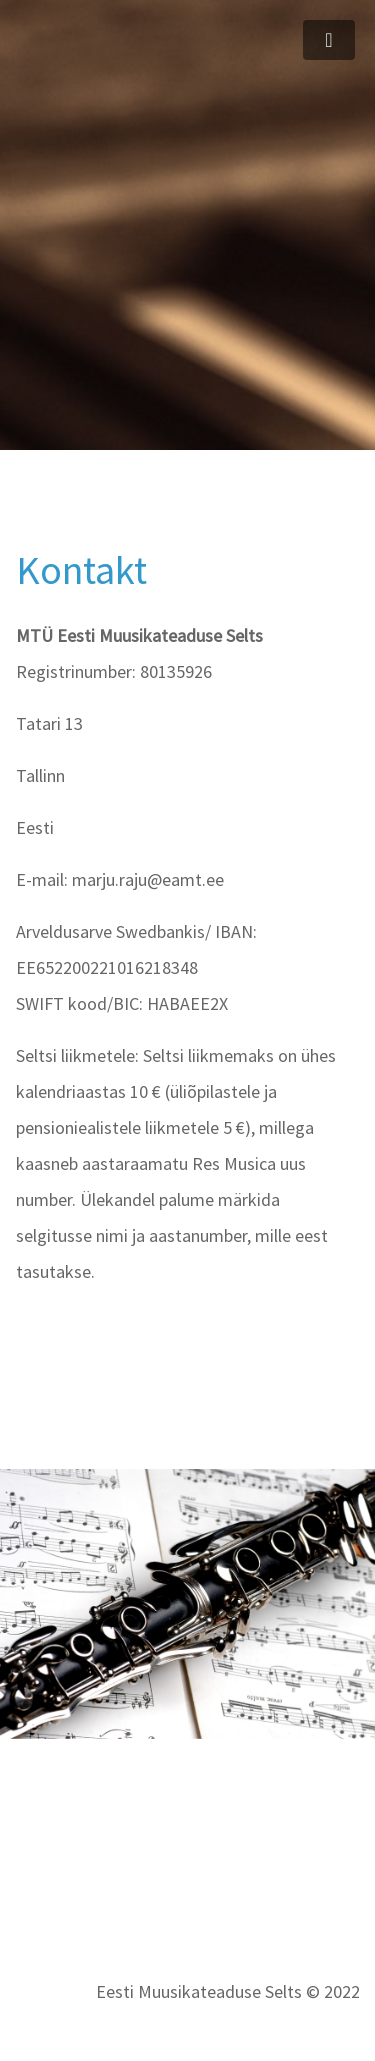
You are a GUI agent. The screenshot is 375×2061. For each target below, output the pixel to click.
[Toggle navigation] (329, 40)
